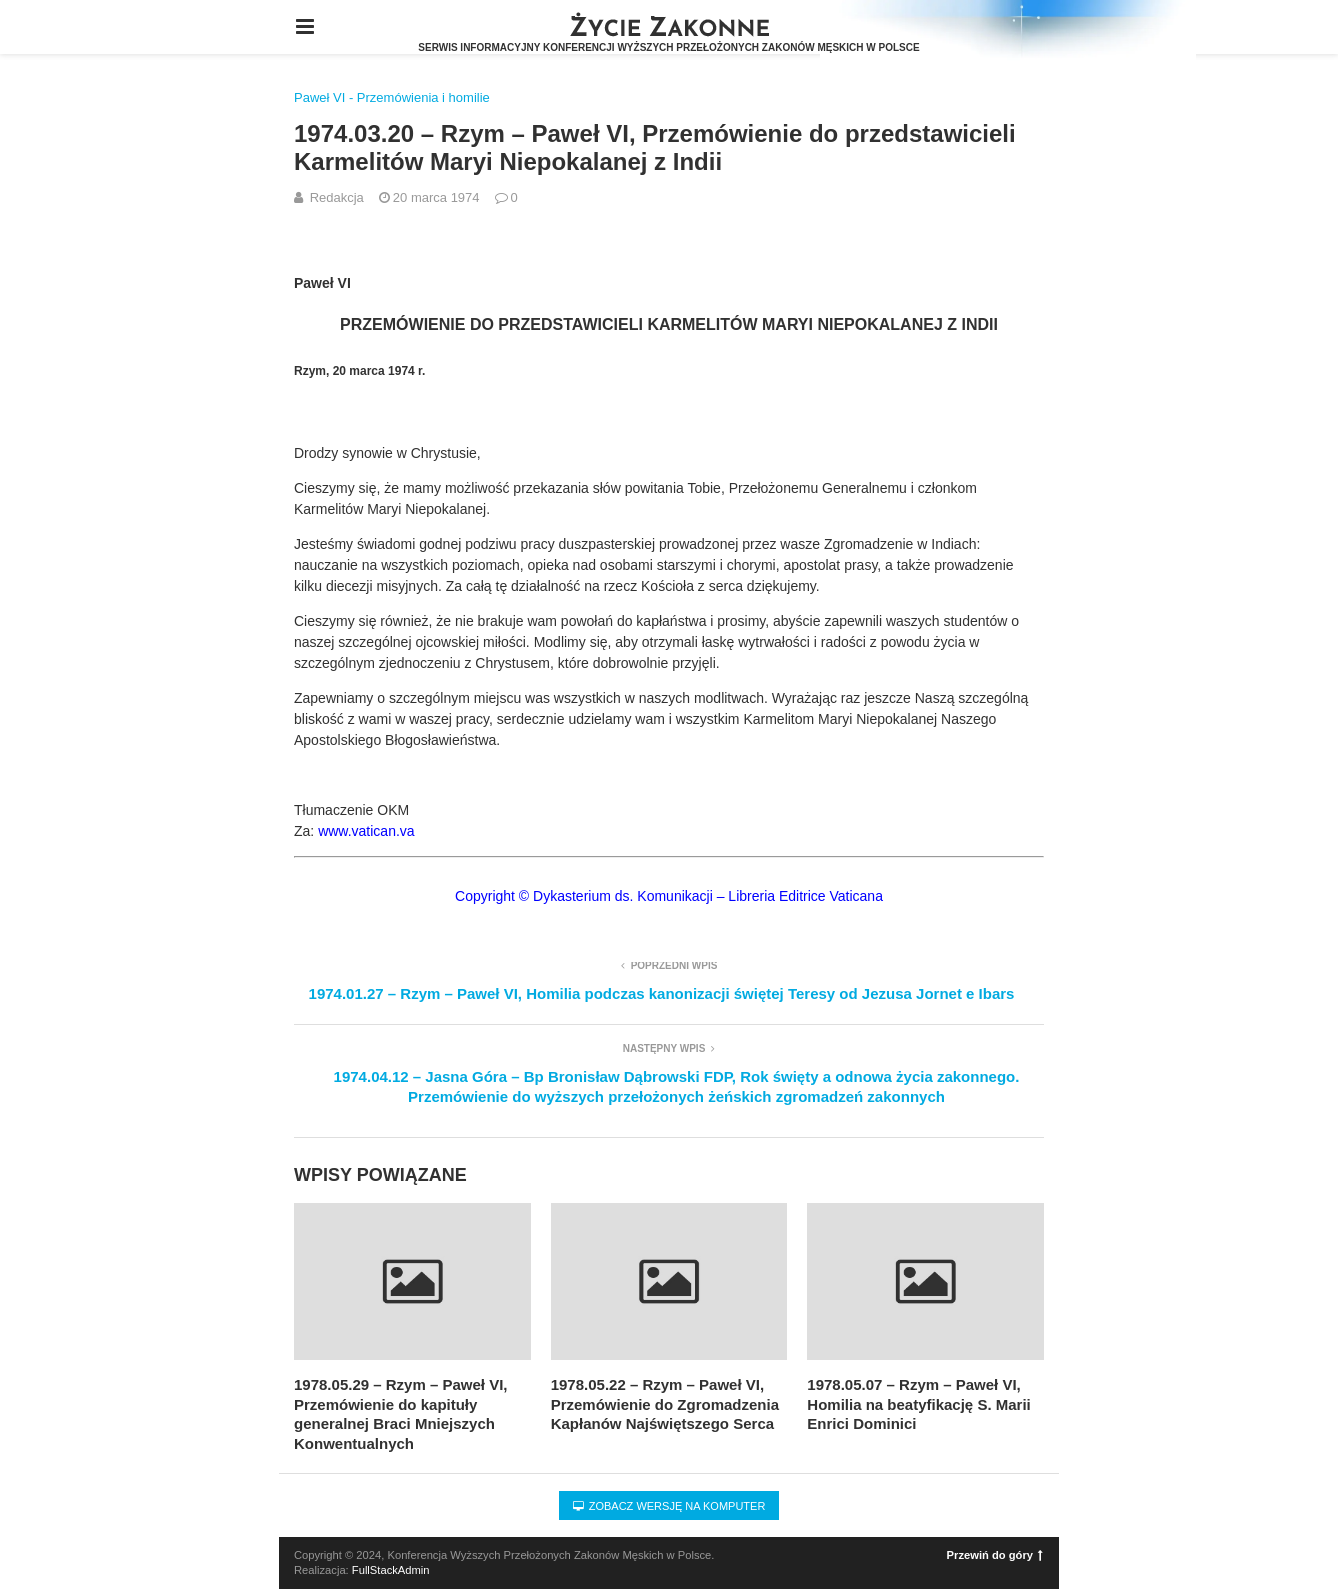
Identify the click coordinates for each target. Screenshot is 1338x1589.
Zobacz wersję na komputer (669, 1506)
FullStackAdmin (391, 1570)
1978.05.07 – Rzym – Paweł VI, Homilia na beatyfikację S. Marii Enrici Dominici (918, 1404)
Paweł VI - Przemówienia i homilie (392, 97)
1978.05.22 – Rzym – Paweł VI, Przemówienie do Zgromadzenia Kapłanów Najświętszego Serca (665, 1404)
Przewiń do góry (995, 1555)
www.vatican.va (366, 831)
